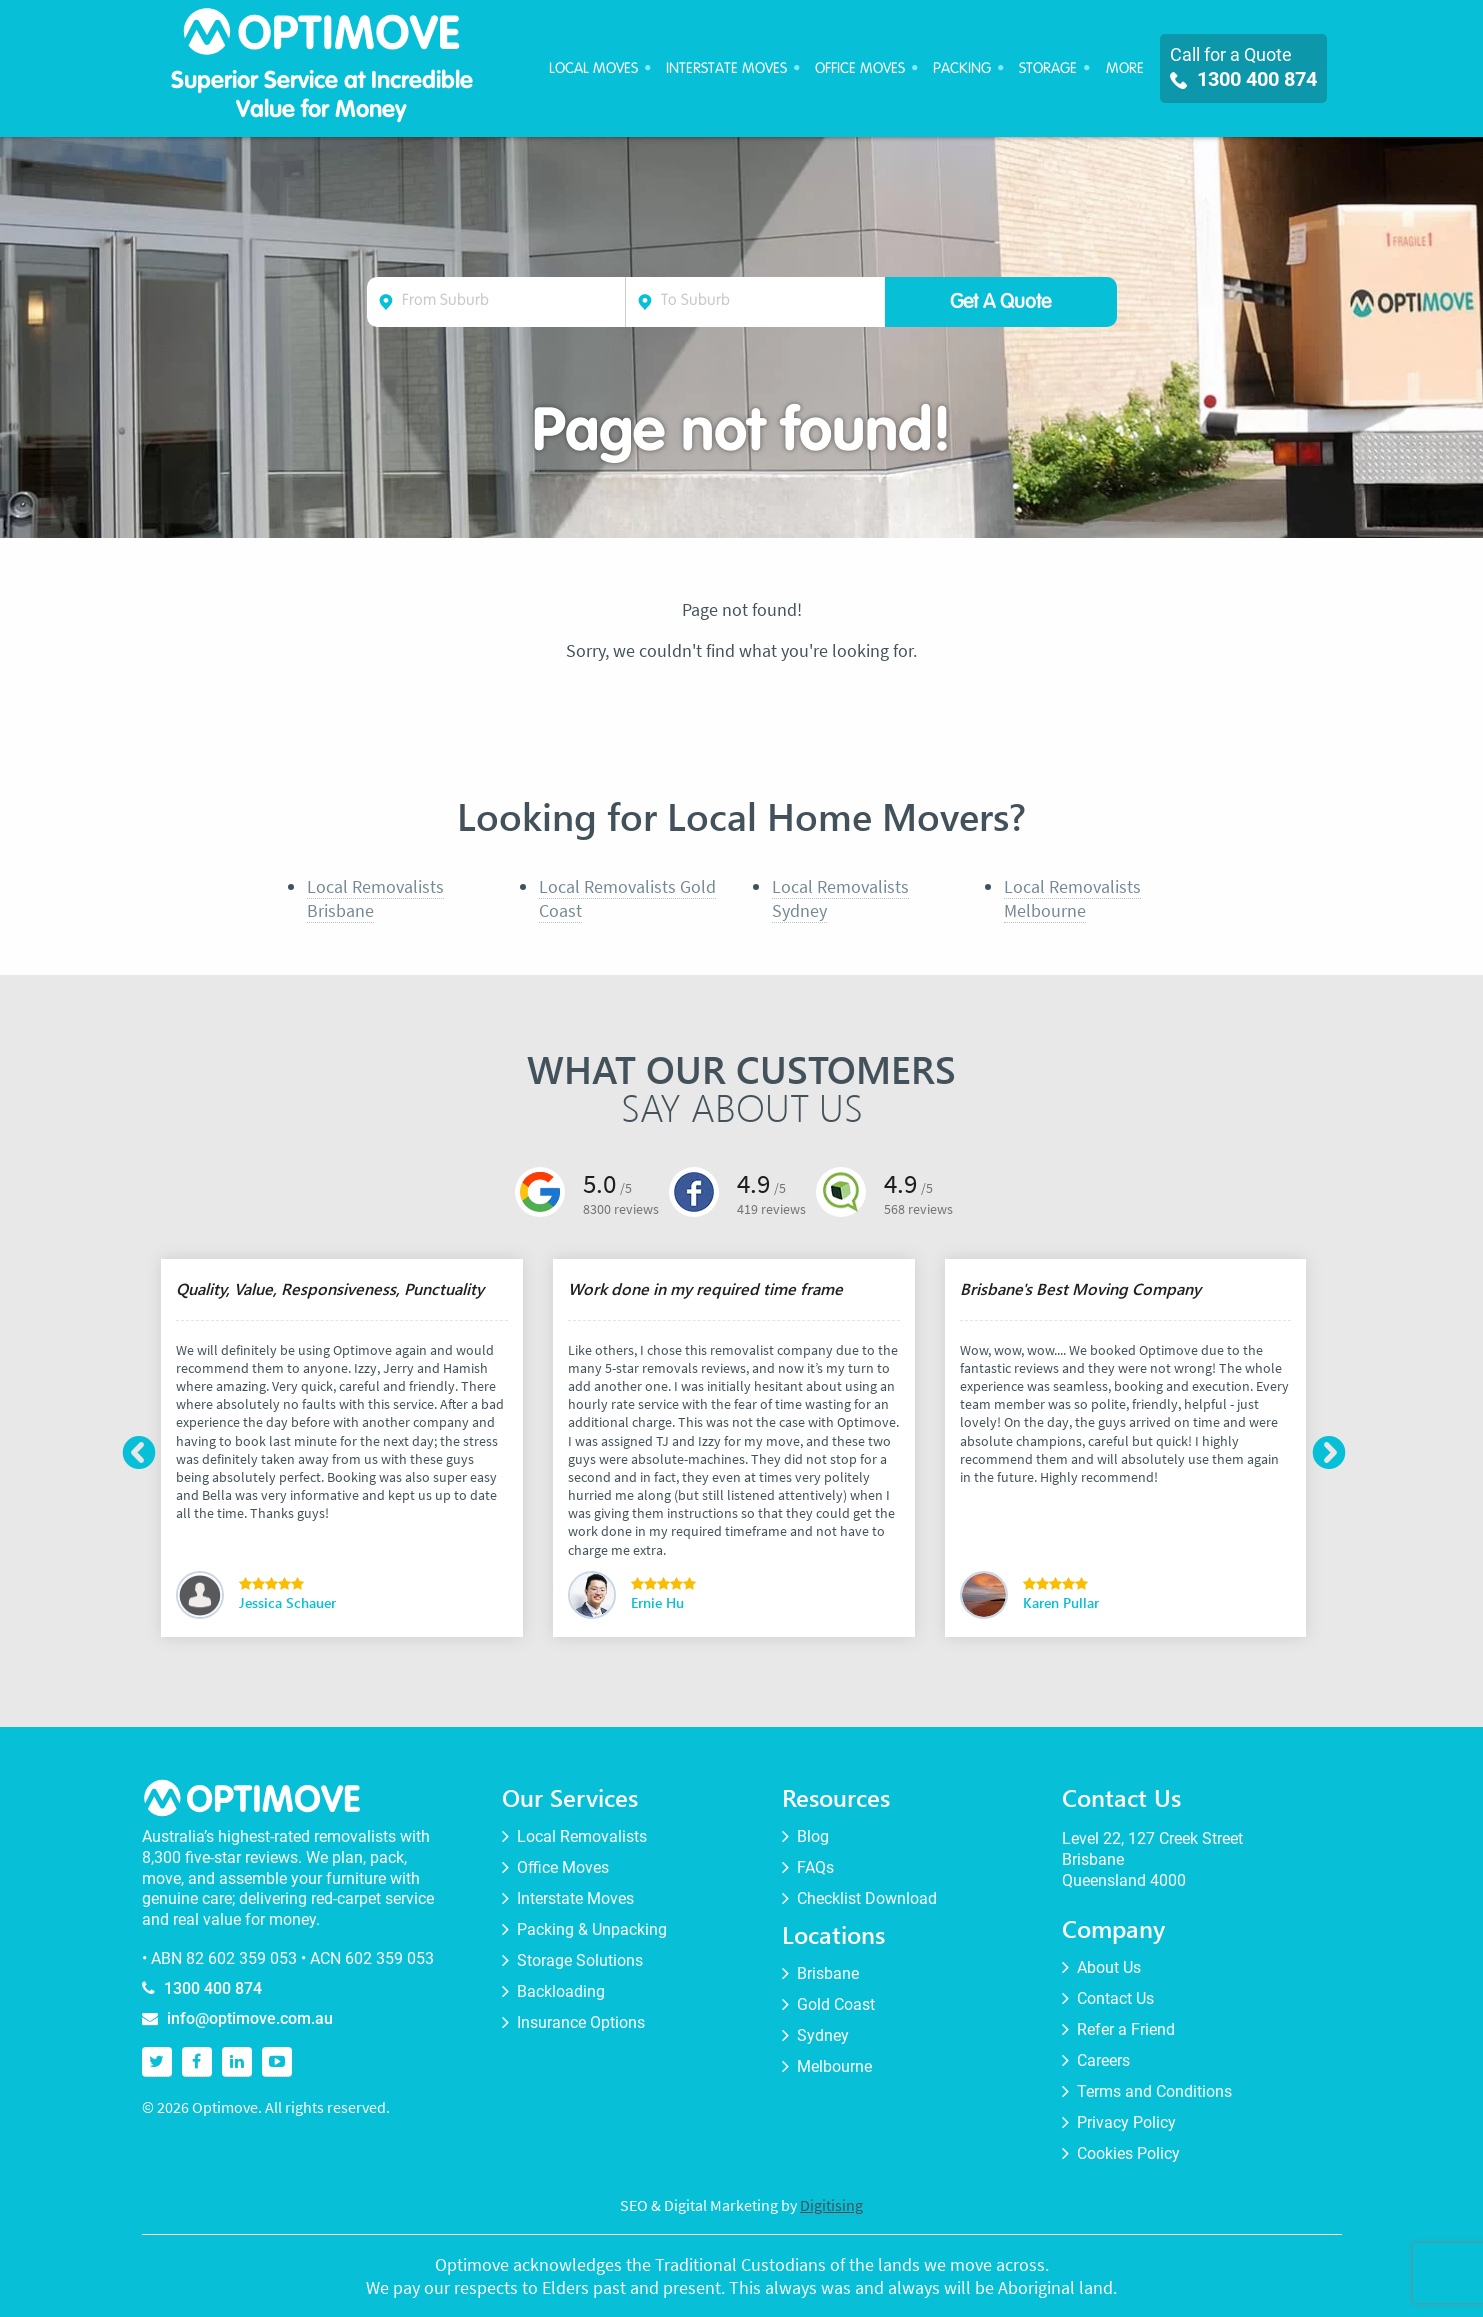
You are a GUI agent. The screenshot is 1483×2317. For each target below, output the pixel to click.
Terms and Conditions (1154, 2092)
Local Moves (593, 68)
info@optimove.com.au (250, 2018)
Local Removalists (582, 1837)
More (1125, 68)
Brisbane (828, 1974)
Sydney (823, 2036)
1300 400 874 (1243, 79)
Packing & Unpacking (592, 1930)
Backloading (561, 1992)
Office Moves (860, 68)
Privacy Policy (1126, 2123)
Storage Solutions (580, 1961)
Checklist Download (867, 1899)
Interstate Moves (726, 68)
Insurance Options (581, 2023)
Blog (813, 1837)
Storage (1048, 68)
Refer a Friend (1126, 2030)
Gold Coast (836, 2005)
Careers (1103, 2061)
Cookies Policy (1128, 2154)
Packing (962, 68)
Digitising (831, 2205)
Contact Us (1115, 1999)
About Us (1109, 1968)
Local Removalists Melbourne (1072, 898)
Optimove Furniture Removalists (322, 36)
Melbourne (834, 2067)
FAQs (815, 1868)
